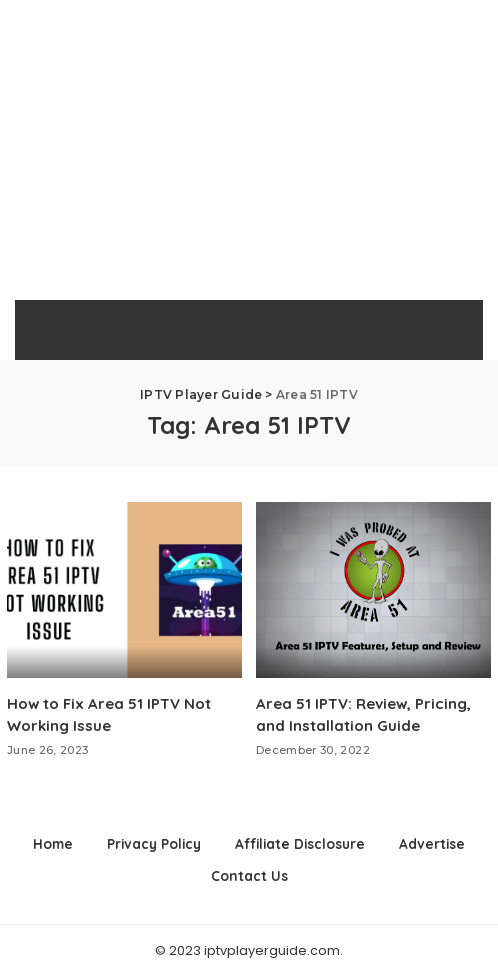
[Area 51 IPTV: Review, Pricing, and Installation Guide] (373, 590)
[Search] (456, 330)
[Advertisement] (249, 150)
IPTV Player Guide (241, 330)
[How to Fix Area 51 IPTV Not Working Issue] (124, 590)
